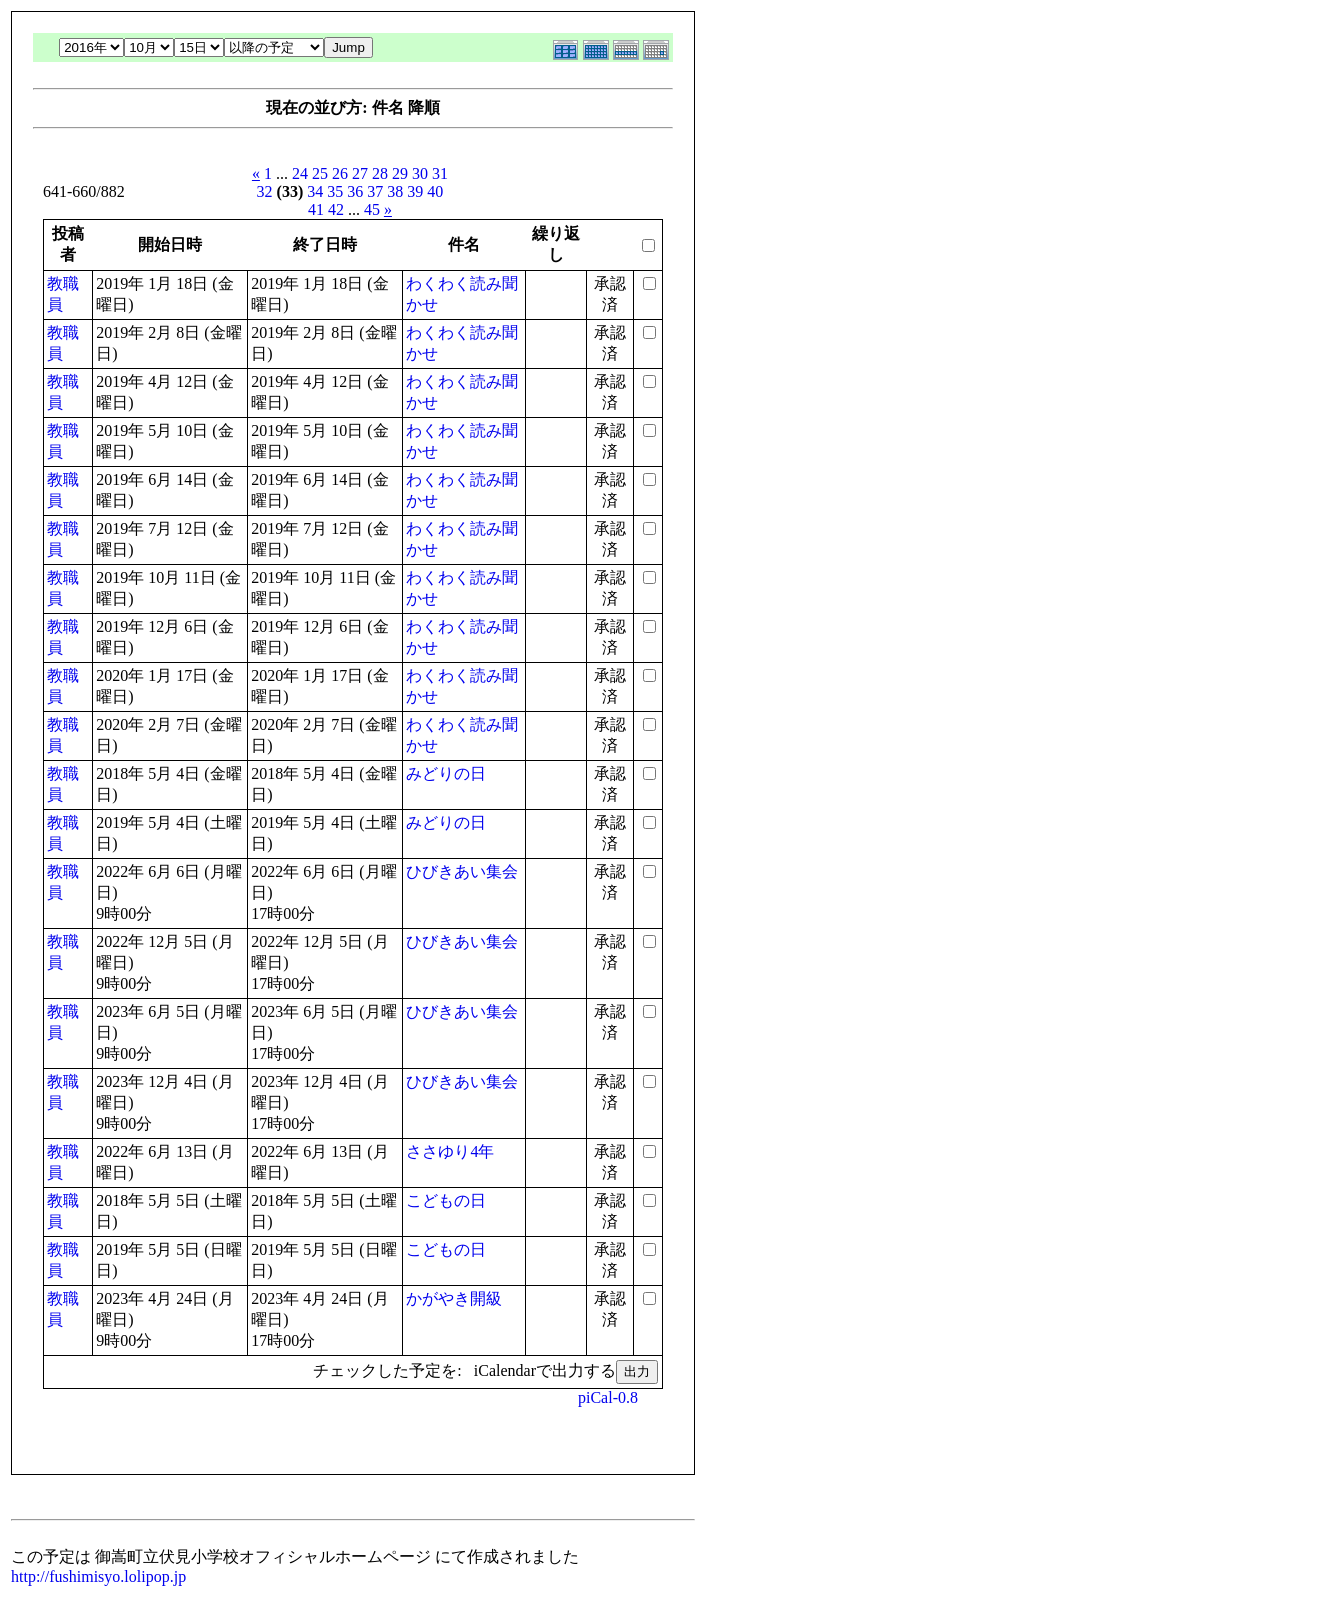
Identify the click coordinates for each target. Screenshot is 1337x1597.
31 (440, 173)
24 (300, 173)
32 (265, 191)
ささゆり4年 (450, 1151)
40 (435, 191)
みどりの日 (446, 773)
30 (420, 173)
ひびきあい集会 (462, 871)
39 (415, 191)
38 (395, 191)
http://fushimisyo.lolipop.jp (98, 1576)
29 (400, 173)
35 (335, 191)
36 (355, 191)
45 (372, 209)
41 (316, 209)
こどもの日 (446, 1200)
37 (375, 191)
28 (380, 173)
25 (320, 173)
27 (360, 173)
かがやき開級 (454, 1298)
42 (336, 209)
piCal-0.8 (608, 1397)
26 (340, 173)
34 (315, 191)
